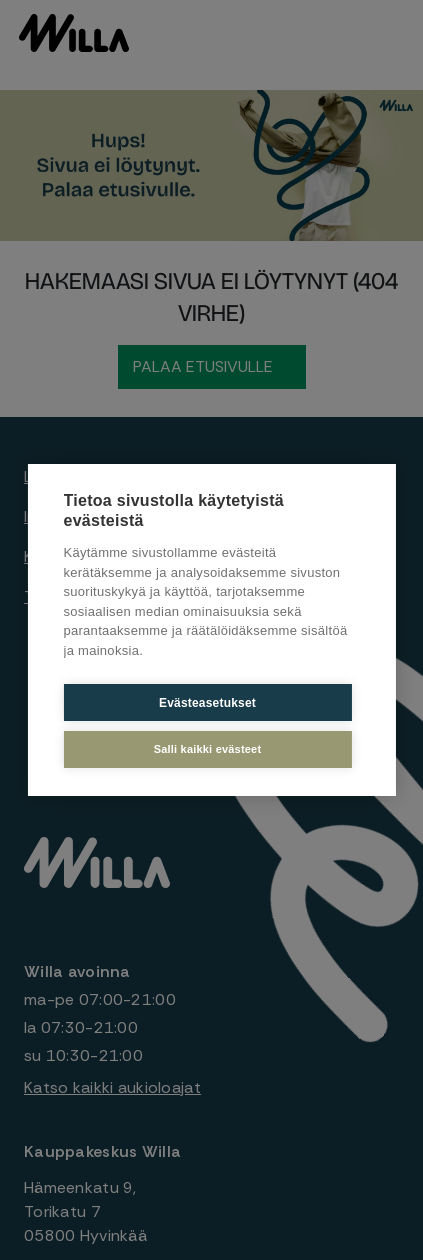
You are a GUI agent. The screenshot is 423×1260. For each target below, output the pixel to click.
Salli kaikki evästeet (208, 749)
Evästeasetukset (207, 703)
